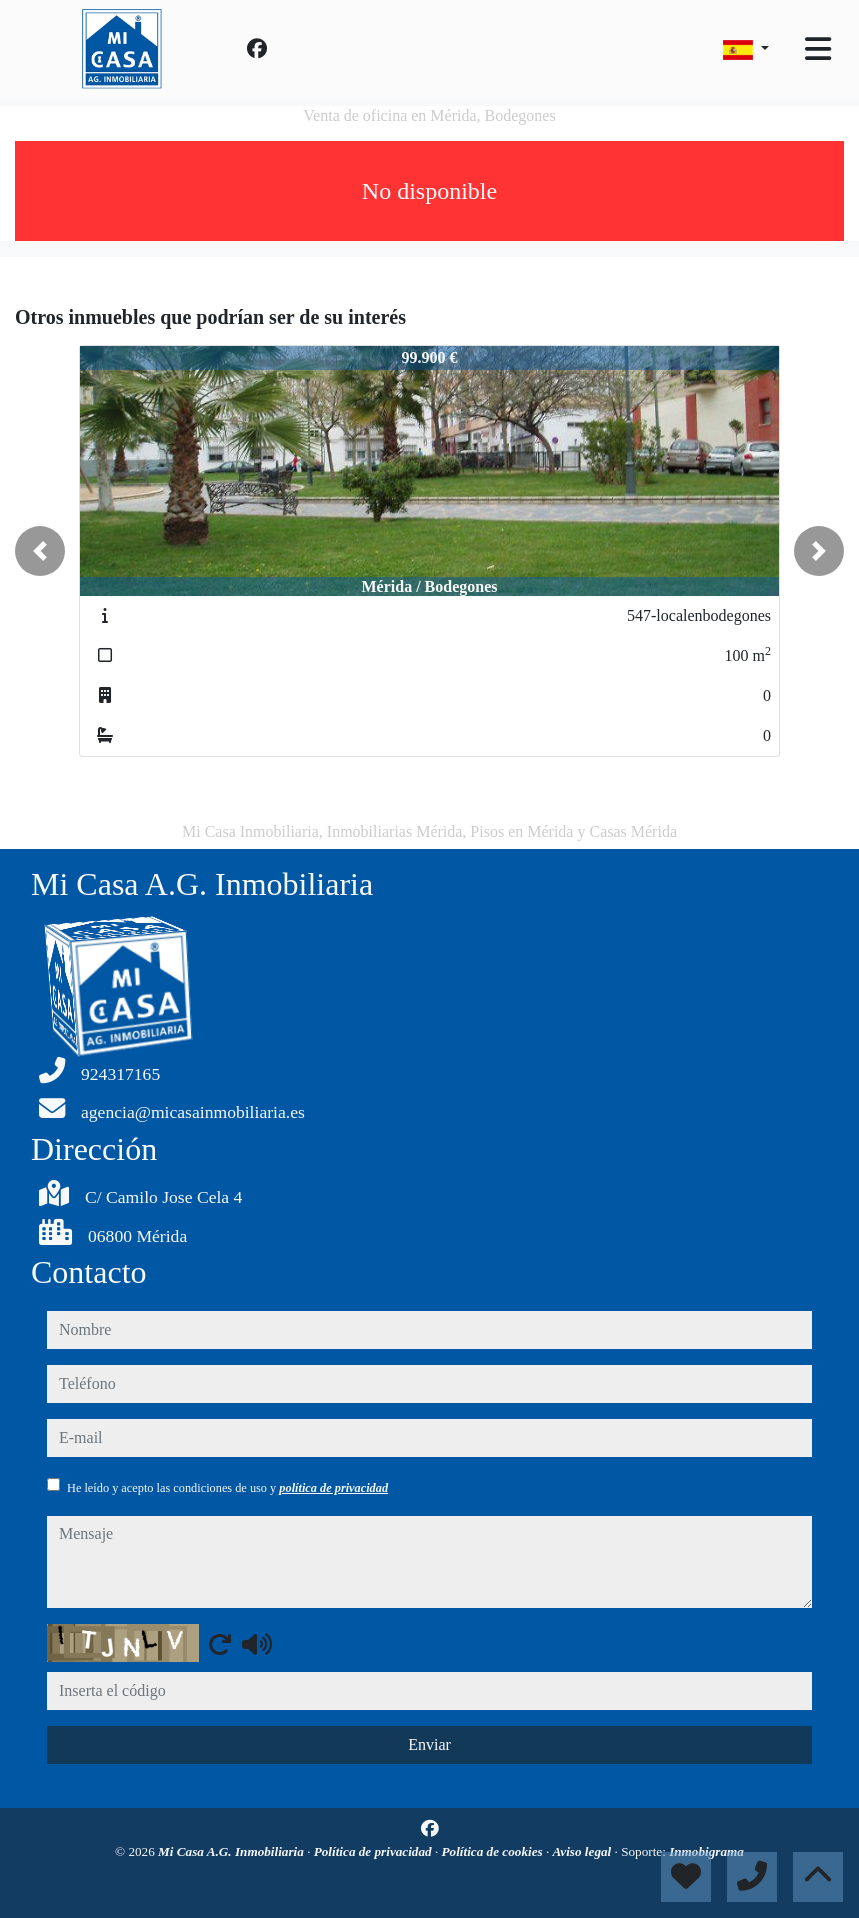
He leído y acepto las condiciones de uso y (227, 1488)
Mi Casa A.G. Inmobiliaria (232, 1851)
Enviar (429, 1744)
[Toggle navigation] (818, 49)
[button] (40, 551)
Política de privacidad (374, 1851)
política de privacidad (333, 1488)
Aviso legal (584, 1851)
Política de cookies (494, 1851)
